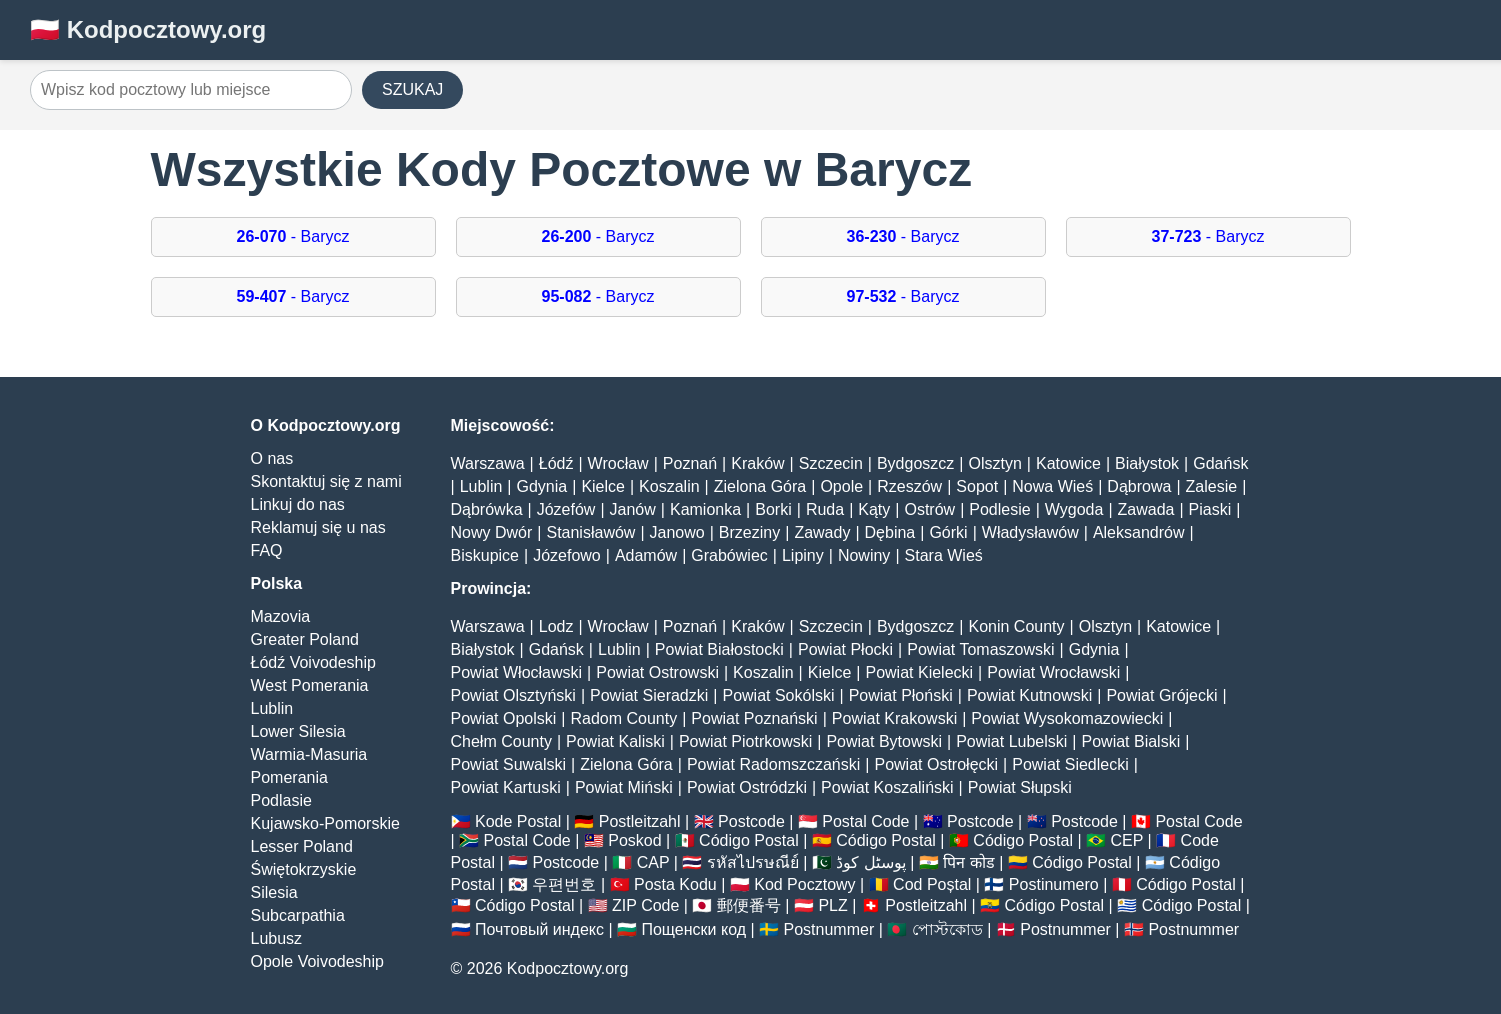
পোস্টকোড (947, 929)
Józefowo (567, 555)
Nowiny (864, 555)
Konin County (1016, 626)
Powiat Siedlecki (1070, 764)
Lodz (556, 626)
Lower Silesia (298, 731)
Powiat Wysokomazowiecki (1067, 718)
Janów (633, 509)
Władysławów (1030, 532)
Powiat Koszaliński (887, 787)
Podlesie (999, 509)
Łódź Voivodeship (313, 662)
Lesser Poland (302, 846)
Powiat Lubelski (1011, 741)
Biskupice (485, 555)
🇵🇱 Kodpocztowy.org (148, 29)
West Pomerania (310, 685)
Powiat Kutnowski (1029, 695)
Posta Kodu (675, 884)
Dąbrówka (487, 509)
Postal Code (865, 821)
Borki (773, 509)
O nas (272, 458)
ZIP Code (645, 905)
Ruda (825, 509)
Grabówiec (729, 555)
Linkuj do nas (298, 504)
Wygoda (1074, 509)
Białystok (1147, 463)
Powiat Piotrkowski (745, 741)
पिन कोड (968, 862)
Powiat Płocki (845, 649)
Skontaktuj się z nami (326, 481)
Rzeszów (909, 486)
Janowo (677, 532)
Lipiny (803, 555)
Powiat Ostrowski (657, 672)
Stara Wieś (944, 555)
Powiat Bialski (1131, 741)
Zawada (1146, 509)
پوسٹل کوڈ (870, 862)
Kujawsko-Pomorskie (325, 823)
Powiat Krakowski (894, 718)
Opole (841, 486)
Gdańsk (1220, 463)
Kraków (757, 463)
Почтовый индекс (539, 929)
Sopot (977, 486)
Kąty (874, 509)
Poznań (690, 463)
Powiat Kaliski (615, 741)
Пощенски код (693, 929)
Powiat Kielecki (919, 672)
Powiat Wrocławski (1053, 672)
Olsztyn (994, 463)
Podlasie (281, 800)
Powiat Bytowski (884, 741)
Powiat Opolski (504, 718)
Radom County (623, 718)
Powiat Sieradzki (649, 695)
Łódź (556, 463)
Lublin (272, 708)
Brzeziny (749, 532)
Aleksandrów (1139, 532)
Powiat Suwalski (509, 764)
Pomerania (289, 777)
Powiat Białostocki (719, 649)
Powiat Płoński (901, 695)
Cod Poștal (932, 884)
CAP (653, 862)
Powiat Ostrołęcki (936, 764)
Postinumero (1054, 884)
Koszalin (669, 486)
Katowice (1068, 463)
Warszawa (488, 463)
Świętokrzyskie (304, 869)
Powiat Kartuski (506, 787)
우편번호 (564, 884)
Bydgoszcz (915, 463)
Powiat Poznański (754, 718)
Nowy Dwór (492, 532)
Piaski (1210, 509)
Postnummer (829, 929)
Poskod (634, 840)
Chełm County (501, 741)
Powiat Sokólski (778, 695)
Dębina (890, 532)
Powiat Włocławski (517, 672)
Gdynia (542, 486)
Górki (948, 532)
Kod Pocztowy (804, 884)
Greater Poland (305, 639)
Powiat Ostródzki (747, 787)
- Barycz (293, 236)
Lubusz (277, 938)
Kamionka (705, 509)
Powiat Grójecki (1161, 695)
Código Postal (749, 840)
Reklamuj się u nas (318, 527)
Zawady (822, 532)
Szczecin (831, 463)
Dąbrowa (1139, 486)
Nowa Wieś (1052, 486)
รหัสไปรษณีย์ (753, 862)
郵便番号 (749, 905)
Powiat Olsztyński (513, 695)
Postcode (751, 821)
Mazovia (281, 616)
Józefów (566, 509)
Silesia (274, 892)
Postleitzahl (640, 821)
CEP (1126, 840)
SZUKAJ (412, 89)
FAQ (267, 550)
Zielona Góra (760, 486)
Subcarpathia (298, 915)
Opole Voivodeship (317, 961)
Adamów (646, 555)
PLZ (832, 905)
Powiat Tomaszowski (980, 649)
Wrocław (618, 463)
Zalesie (1212, 486)
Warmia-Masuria (309, 754)
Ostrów (929, 509)
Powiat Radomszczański (773, 764)
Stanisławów (590, 532)
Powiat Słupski (1020, 787)
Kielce (603, 486)
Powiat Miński (624, 787)
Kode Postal (518, 821)
